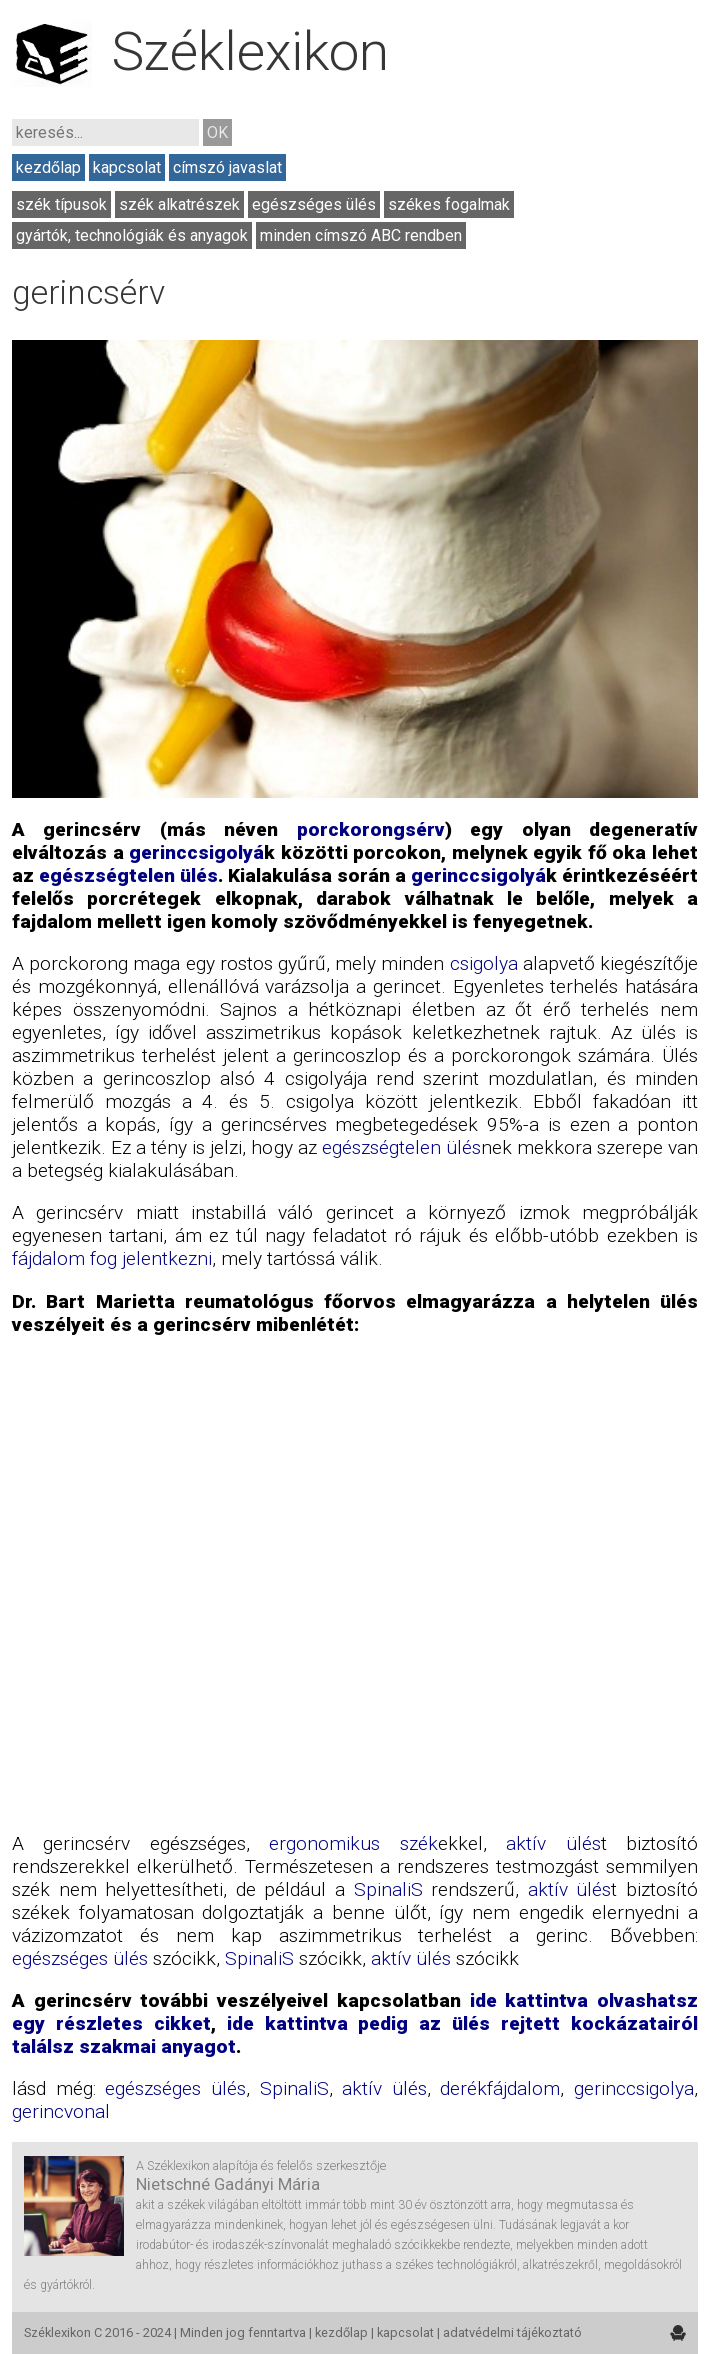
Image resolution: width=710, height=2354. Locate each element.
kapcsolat (127, 167)
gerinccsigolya (634, 2088)
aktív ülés (553, 1843)
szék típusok (61, 204)
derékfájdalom (500, 2088)
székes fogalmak (449, 204)
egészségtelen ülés (128, 875)
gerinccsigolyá (196, 852)
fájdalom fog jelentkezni (112, 1258)
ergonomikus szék (353, 1843)
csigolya (484, 963)
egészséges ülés (314, 204)
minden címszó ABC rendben (361, 235)
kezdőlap (48, 167)
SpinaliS (388, 1889)
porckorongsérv (371, 829)
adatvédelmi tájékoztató (512, 2332)
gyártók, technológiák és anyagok (132, 235)
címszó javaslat (227, 167)
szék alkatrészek (179, 204)
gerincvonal (61, 2111)
